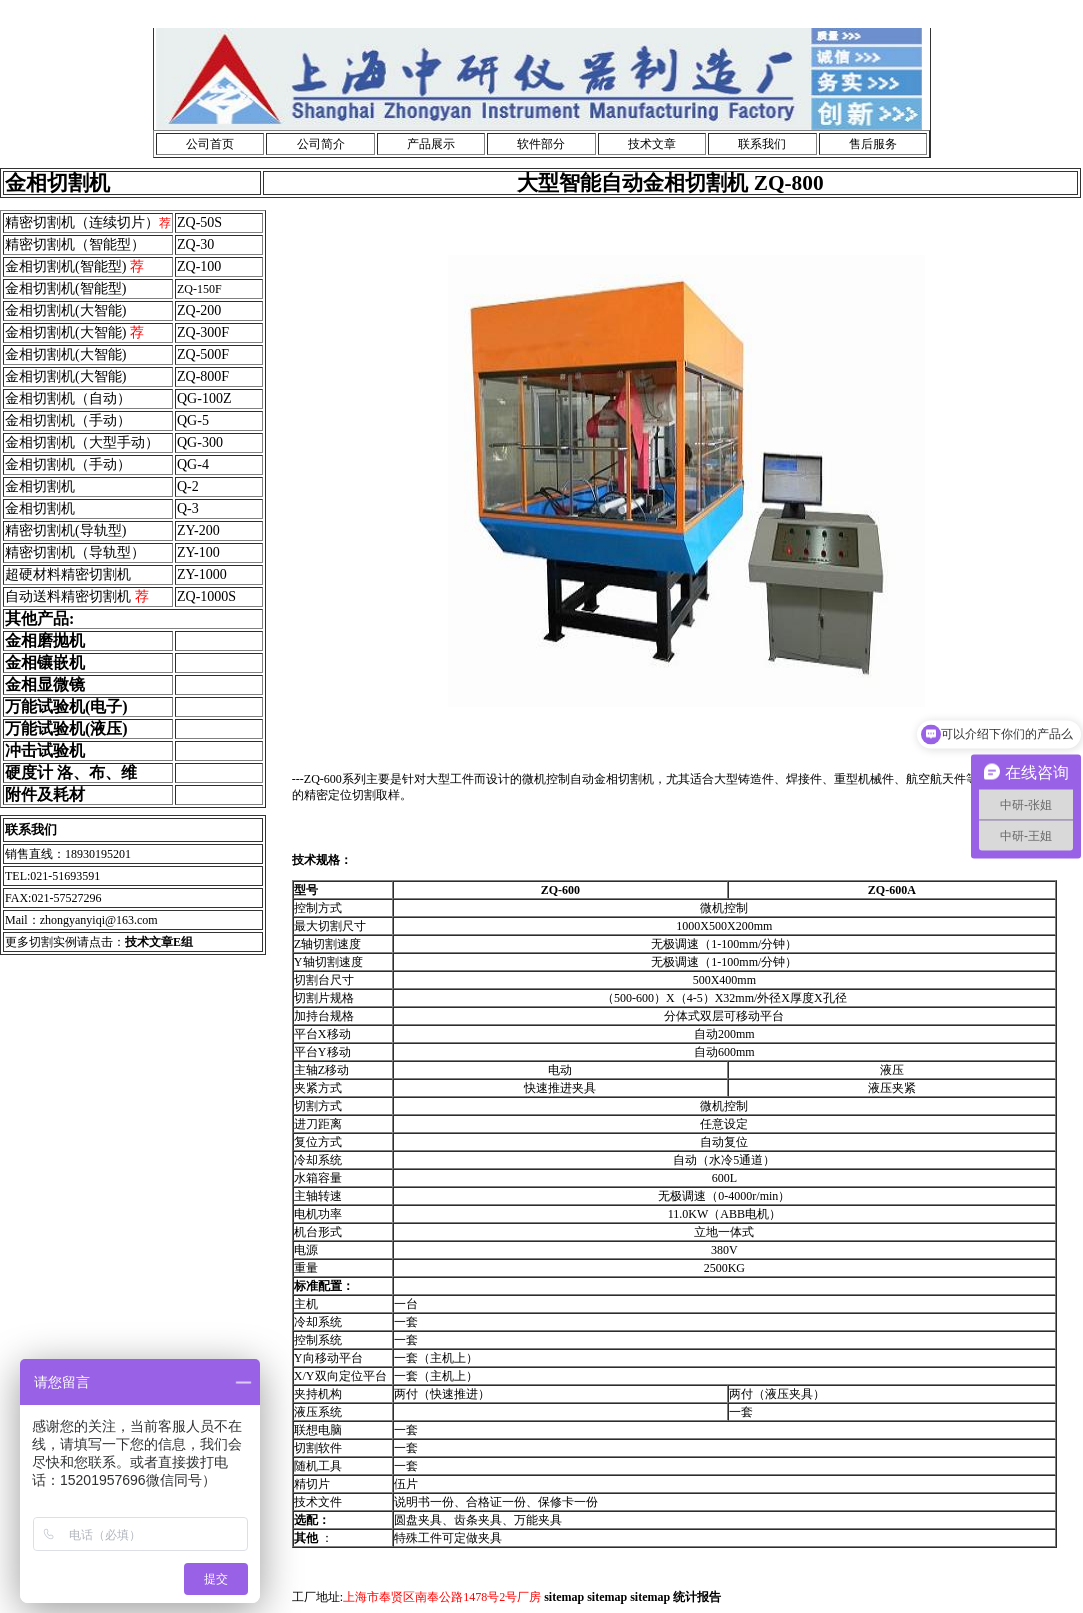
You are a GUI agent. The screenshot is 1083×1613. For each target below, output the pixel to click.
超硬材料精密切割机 (68, 574)
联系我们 (762, 144)
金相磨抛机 (45, 640)
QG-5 (193, 420)
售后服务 (873, 144)
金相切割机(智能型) (74, 266)
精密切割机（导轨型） (75, 552)
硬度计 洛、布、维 (71, 772)
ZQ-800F (203, 376)
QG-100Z (204, 398)
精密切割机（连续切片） (82, 222)
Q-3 (188, 508)
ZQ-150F (199, 289)
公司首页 (210, 144)
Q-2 (188, 486)
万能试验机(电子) (66, 706)
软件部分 (541, 144)
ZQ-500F (203, 354)
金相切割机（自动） (68, 398)
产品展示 (431, 144)
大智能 (101, 354)
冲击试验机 (45, 750)
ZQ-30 (195, 244)
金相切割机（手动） (68, 420)
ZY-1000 (202, 574)
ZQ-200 (199, 310)
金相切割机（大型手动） (82, 442)
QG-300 (200, 442)
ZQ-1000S (206, 596)
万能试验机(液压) (66, 728)
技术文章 (652, 144)
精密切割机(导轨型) (65, 530)
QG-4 (193, 464)
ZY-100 (198, 552)
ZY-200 (198, 530)
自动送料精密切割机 (77, 596)
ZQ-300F (203, 332)
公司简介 (321, 144)
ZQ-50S (199, 222)
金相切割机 (40, 486)
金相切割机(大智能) (65, 310)
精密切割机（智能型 (68, 244)
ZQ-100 (199, 266)
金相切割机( (42, 354)
